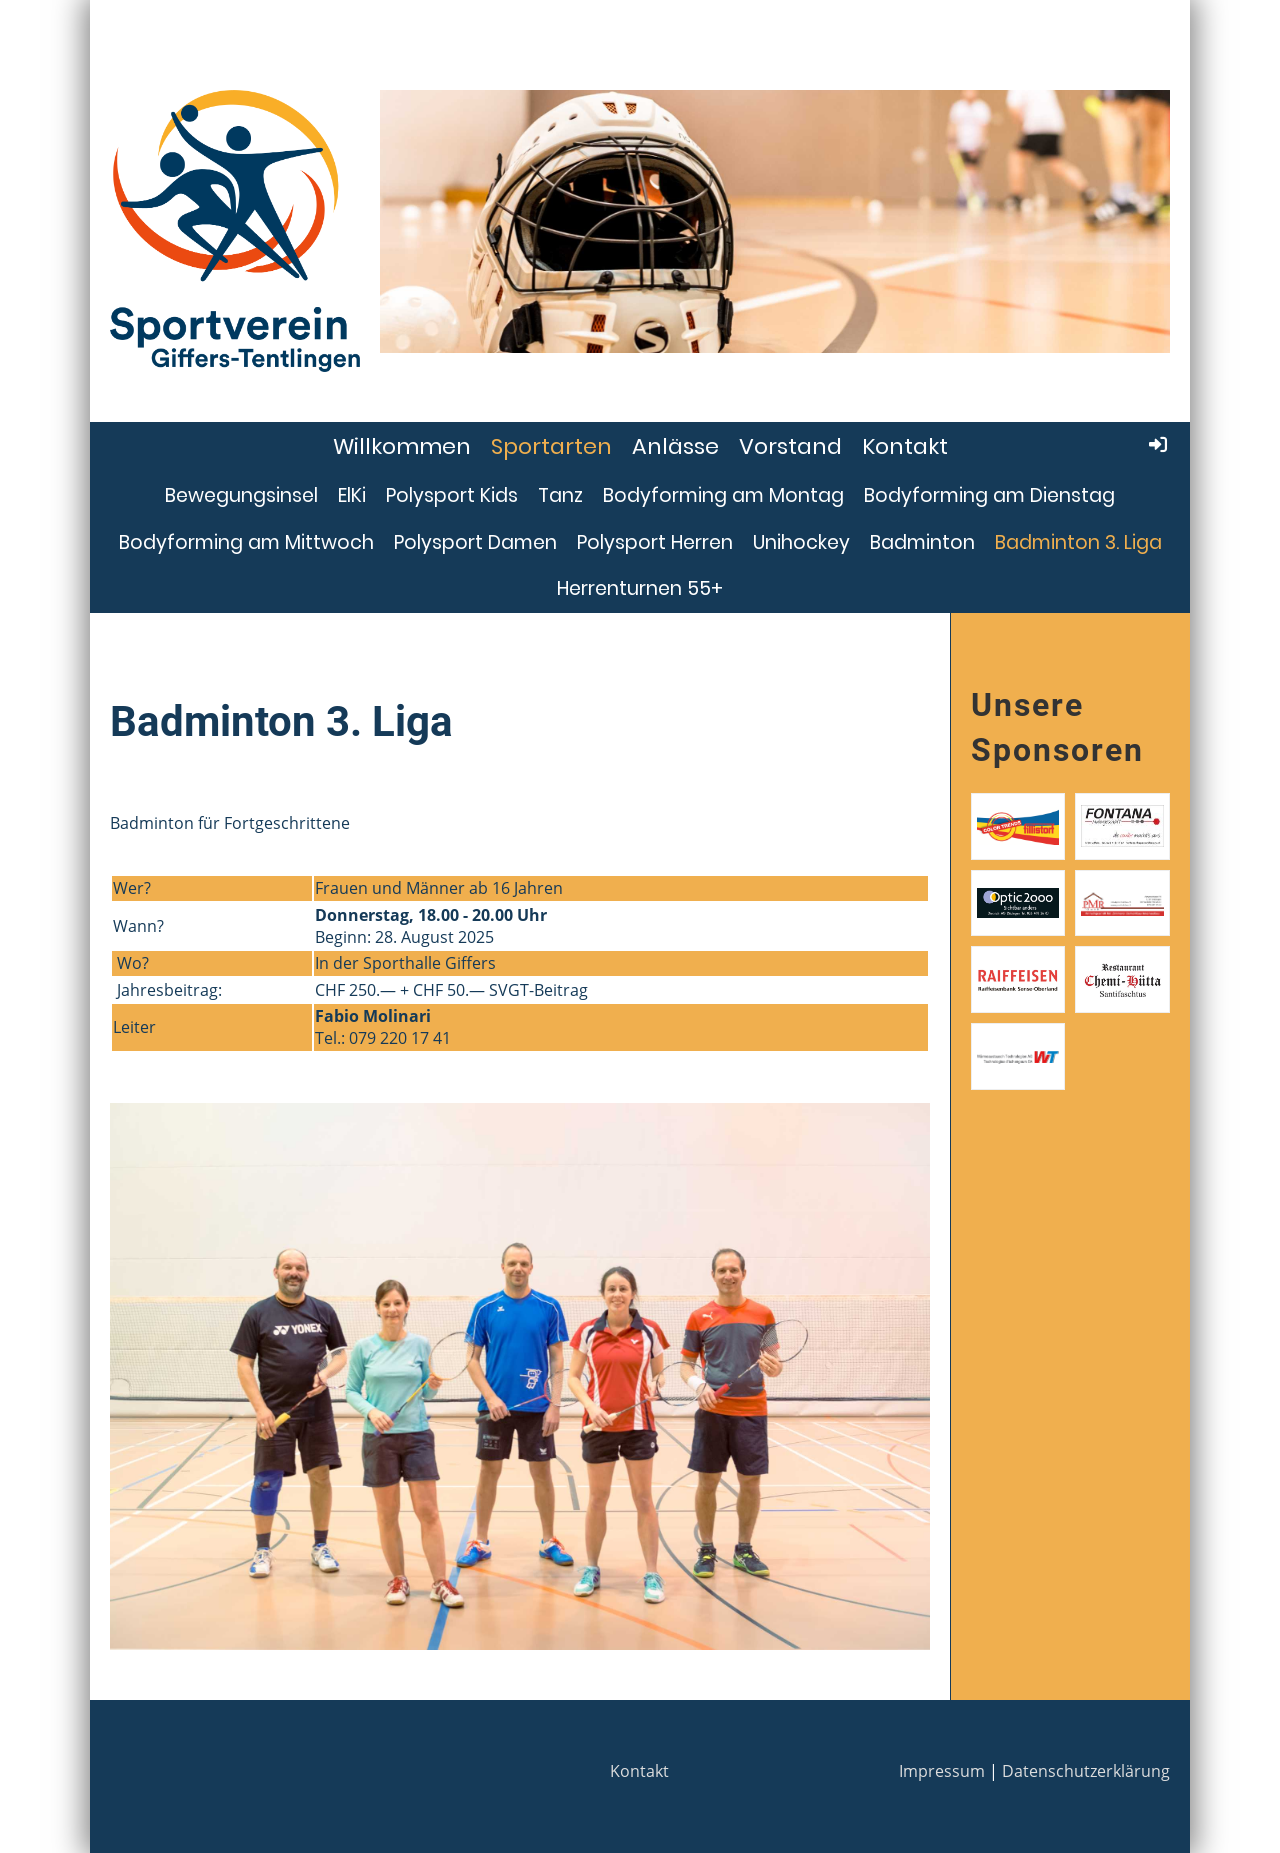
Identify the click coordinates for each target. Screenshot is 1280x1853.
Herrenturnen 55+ (640, 588)
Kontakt (905, 446)
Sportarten (551, 446)
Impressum (942, 1771)
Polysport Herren (655, 542)
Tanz (560, 495)
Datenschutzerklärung (1086, 1771)
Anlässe (675, 446)
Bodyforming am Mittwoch (246, 542)
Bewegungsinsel (241, 495)
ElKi (352, 495)
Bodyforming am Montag (723, 495)
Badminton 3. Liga (1078, 542)
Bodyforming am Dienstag (989, 495)
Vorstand (790, 446)
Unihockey (801, 542)
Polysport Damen (475, 542)
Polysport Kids (452, 495)
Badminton (922, 542)
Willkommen (402, 446)
